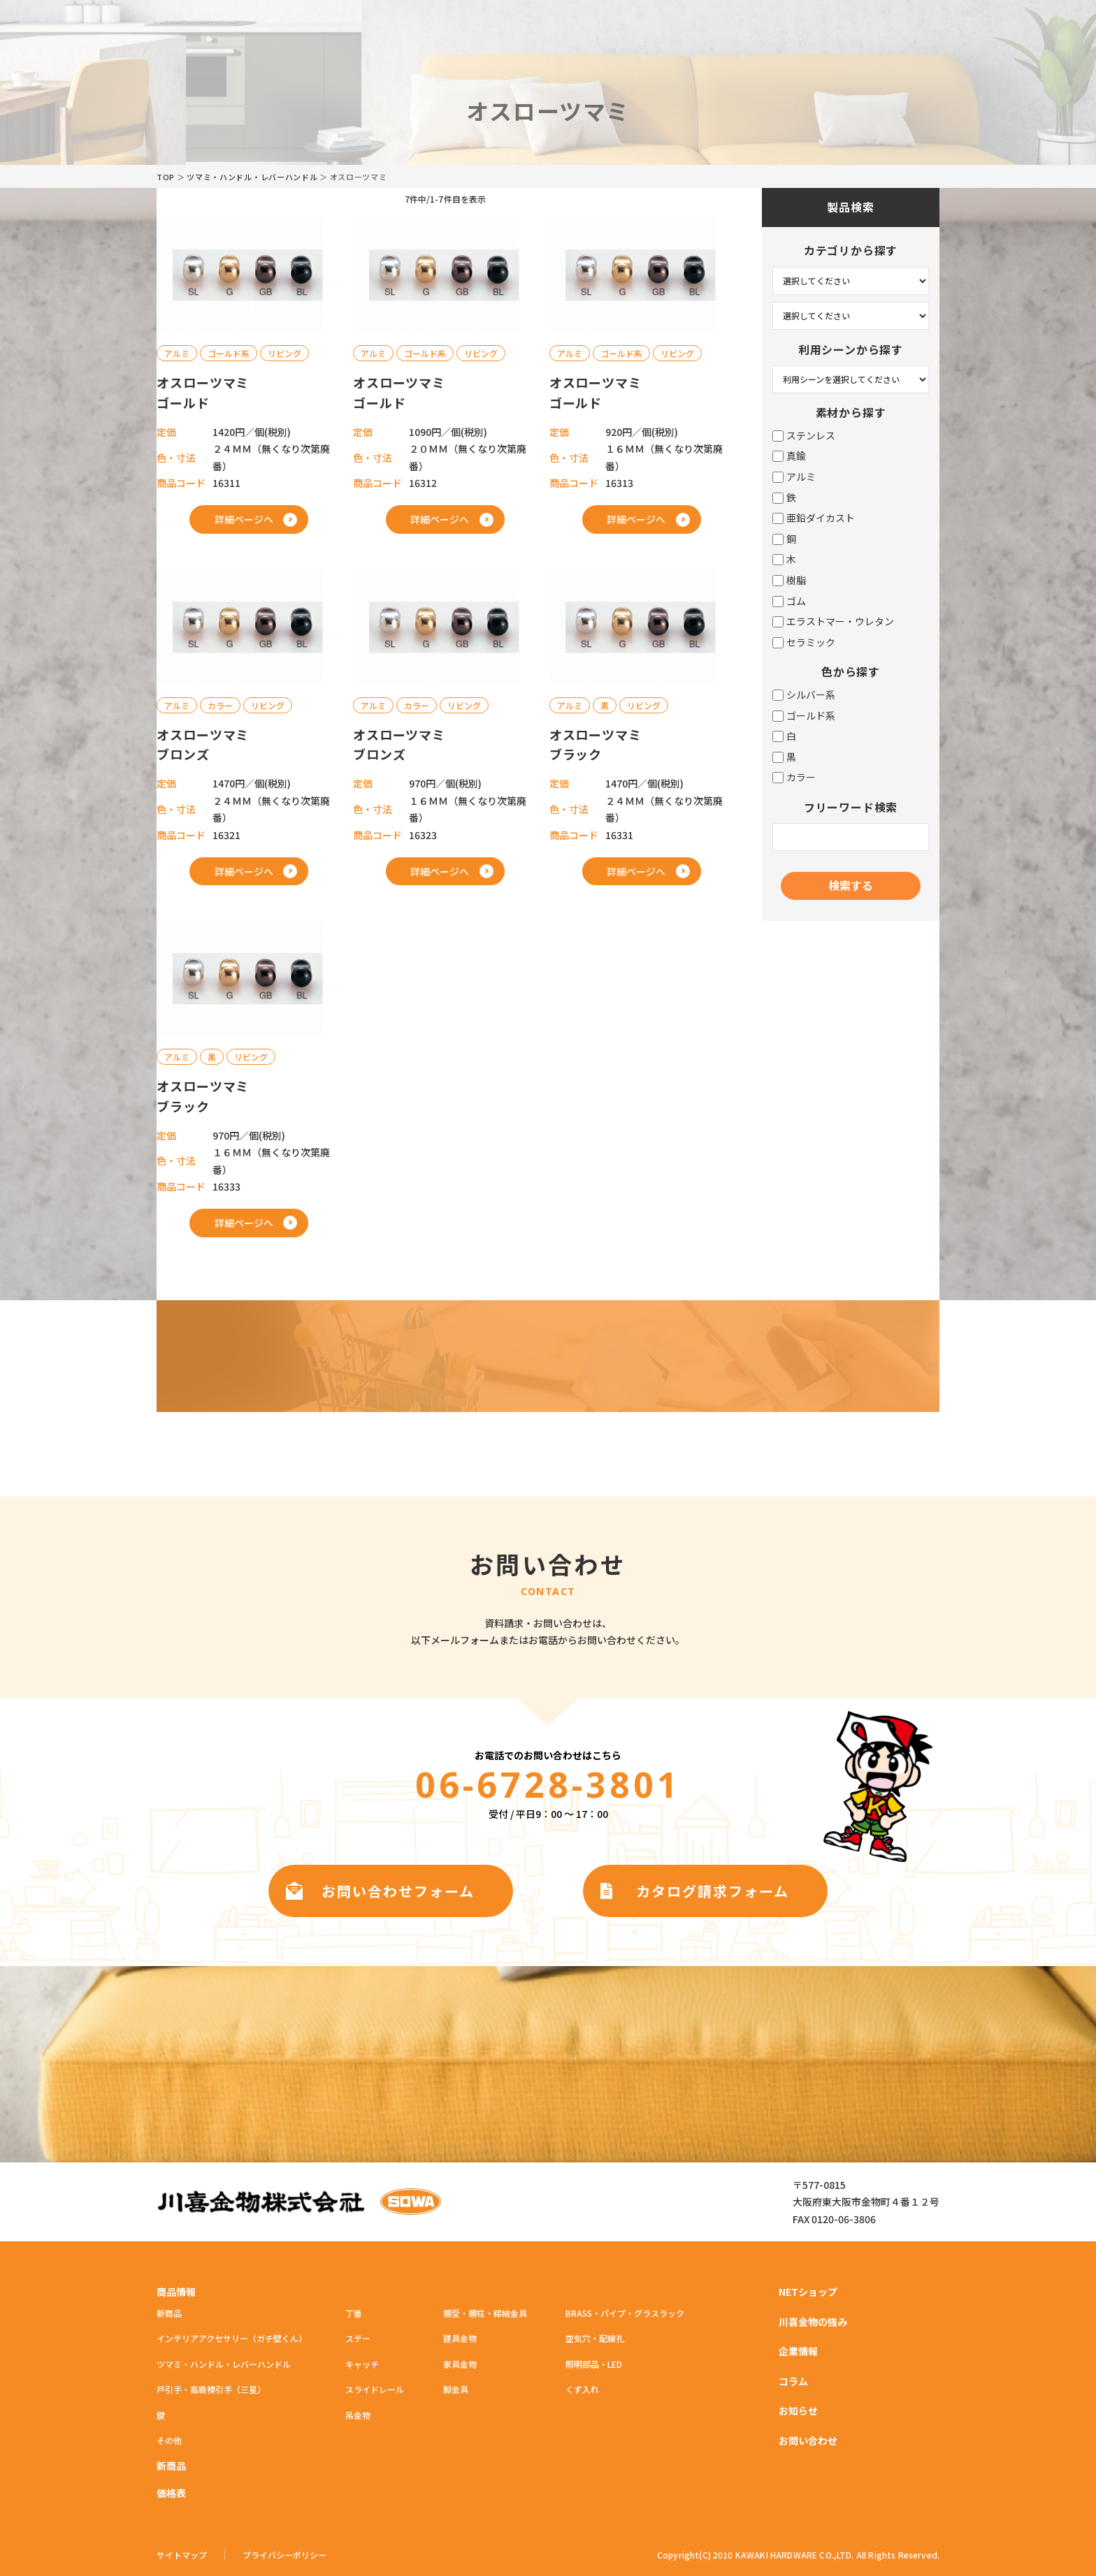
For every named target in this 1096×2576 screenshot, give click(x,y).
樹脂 (789, 580)
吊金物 (357, 2415)
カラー (794, 777)
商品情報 (176, 2292)
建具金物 (460, 2338)
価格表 (171, 2493)
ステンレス (803, 435)
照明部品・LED (593, 2364)
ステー (357, 2338)
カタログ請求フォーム (712, 1891)
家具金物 (460, 2364)
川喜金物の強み (813, 2322)
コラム (793, 2381)
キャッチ (362, 2364)
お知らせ (798, 2410)
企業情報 (798, 2351)
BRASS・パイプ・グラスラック (624, 2313)
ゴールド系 (803, 715)
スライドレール (374, 2389)
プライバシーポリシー (284, 2555)
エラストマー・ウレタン (833, 621)
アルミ (794, 476)
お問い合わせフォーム (398, 1891)
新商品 (169, 2313)
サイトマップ (182, 2555)
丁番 (353, 2313)
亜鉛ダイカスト (813, 518)
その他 (169, 2440)
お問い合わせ (808, 2440)
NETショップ (808, 2292)
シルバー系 (803, 694)
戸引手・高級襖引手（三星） (211, 2389)
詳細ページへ (244, 519)
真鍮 (789, 456)
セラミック (803, 642)
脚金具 (455, 2389)
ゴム (789, 601)
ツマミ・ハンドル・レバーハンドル (252, 176)
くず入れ (582, 2389)
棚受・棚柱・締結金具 (485, 2313)
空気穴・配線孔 (594, 2338)
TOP (166, 176)
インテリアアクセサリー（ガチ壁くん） (232, 2338)
